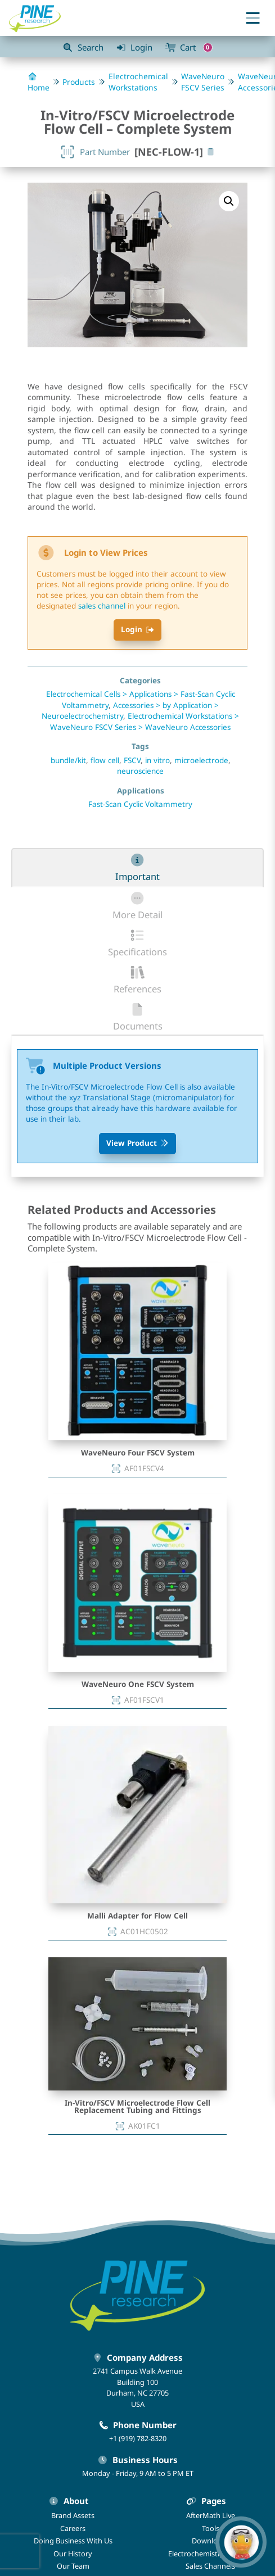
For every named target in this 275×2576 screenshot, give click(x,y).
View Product (137, 1143)
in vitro (157, 760)
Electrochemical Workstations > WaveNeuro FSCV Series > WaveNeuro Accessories (144, 721)
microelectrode (201, 760)
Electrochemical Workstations (138, 82)
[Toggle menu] (253, 18)
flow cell (105, 760)
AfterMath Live (210, 2515)
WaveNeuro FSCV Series (202, 82)
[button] (229, 201)
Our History (72, 2553)
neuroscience (140, 771)
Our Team (73, 2566)
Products (78, 81)
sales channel (101, 606)
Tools (210, 2528)
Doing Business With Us (73, 2541)
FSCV (132, 760)
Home (38, 82)
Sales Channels (210, 2566)
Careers (72, 2528)
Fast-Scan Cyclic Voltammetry (140, 804)
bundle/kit (68, 760)
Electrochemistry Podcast (210, 2553)
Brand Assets (72, 2515)
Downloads (210, 2541)
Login (138, 629)
